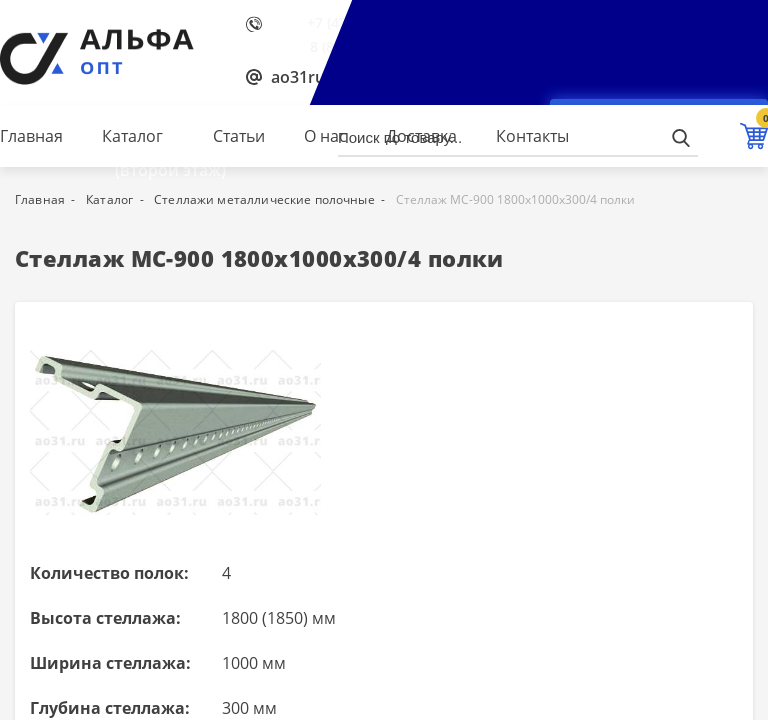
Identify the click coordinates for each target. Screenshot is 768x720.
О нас (325, 136)
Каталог (132, 136)
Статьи (239, 136)
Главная (31, 136)
